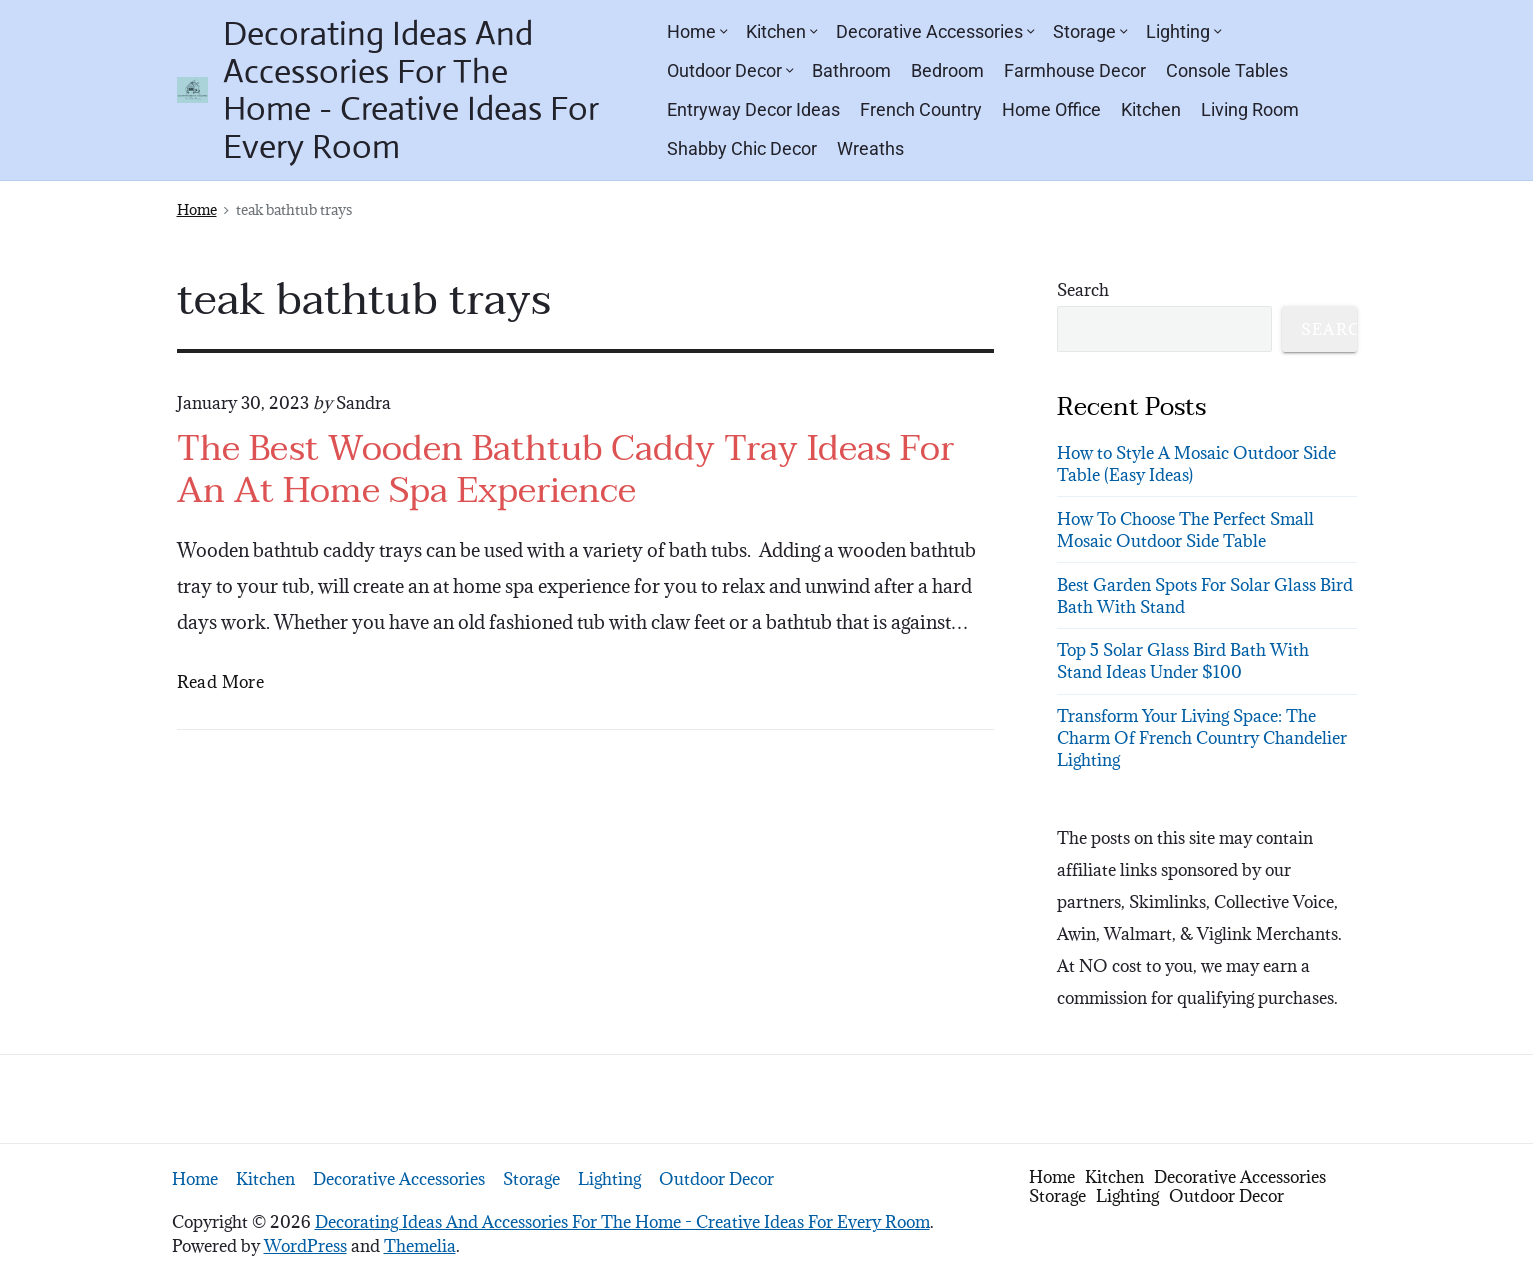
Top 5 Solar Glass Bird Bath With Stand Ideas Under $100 (1183, 661)
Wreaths (870, 148)
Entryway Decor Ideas (753, 109)
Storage (1089, 31)
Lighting (1183, 31)
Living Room (1250, 109)
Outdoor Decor (729, 70)
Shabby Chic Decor (742, 148)
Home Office (1051, 109)
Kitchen (781, 31)
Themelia (420, 1246)
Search (1083, 290)
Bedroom (947, 70)
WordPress (305, 1246)
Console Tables (1227, 70)
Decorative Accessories (934, 31)
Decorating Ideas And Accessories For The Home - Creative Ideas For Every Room (622, 1222)
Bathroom (851, 70)
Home (696, 31)
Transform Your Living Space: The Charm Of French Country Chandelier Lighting (1202, 738)
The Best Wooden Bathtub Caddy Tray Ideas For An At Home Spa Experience (565, 470)
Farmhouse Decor (1075, 70)
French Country (921, 109)
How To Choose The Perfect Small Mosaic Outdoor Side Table (1185, 530)
